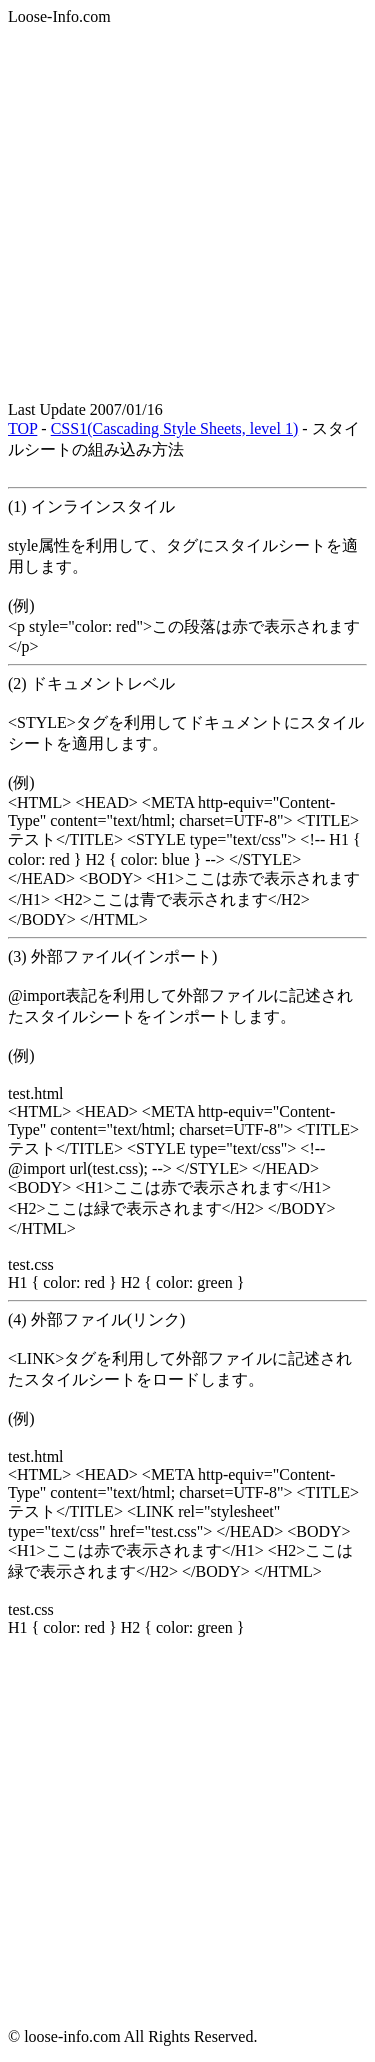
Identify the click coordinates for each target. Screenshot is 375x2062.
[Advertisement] (187, 213)
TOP (22, 428)
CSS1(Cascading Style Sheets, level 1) (175, 428)
